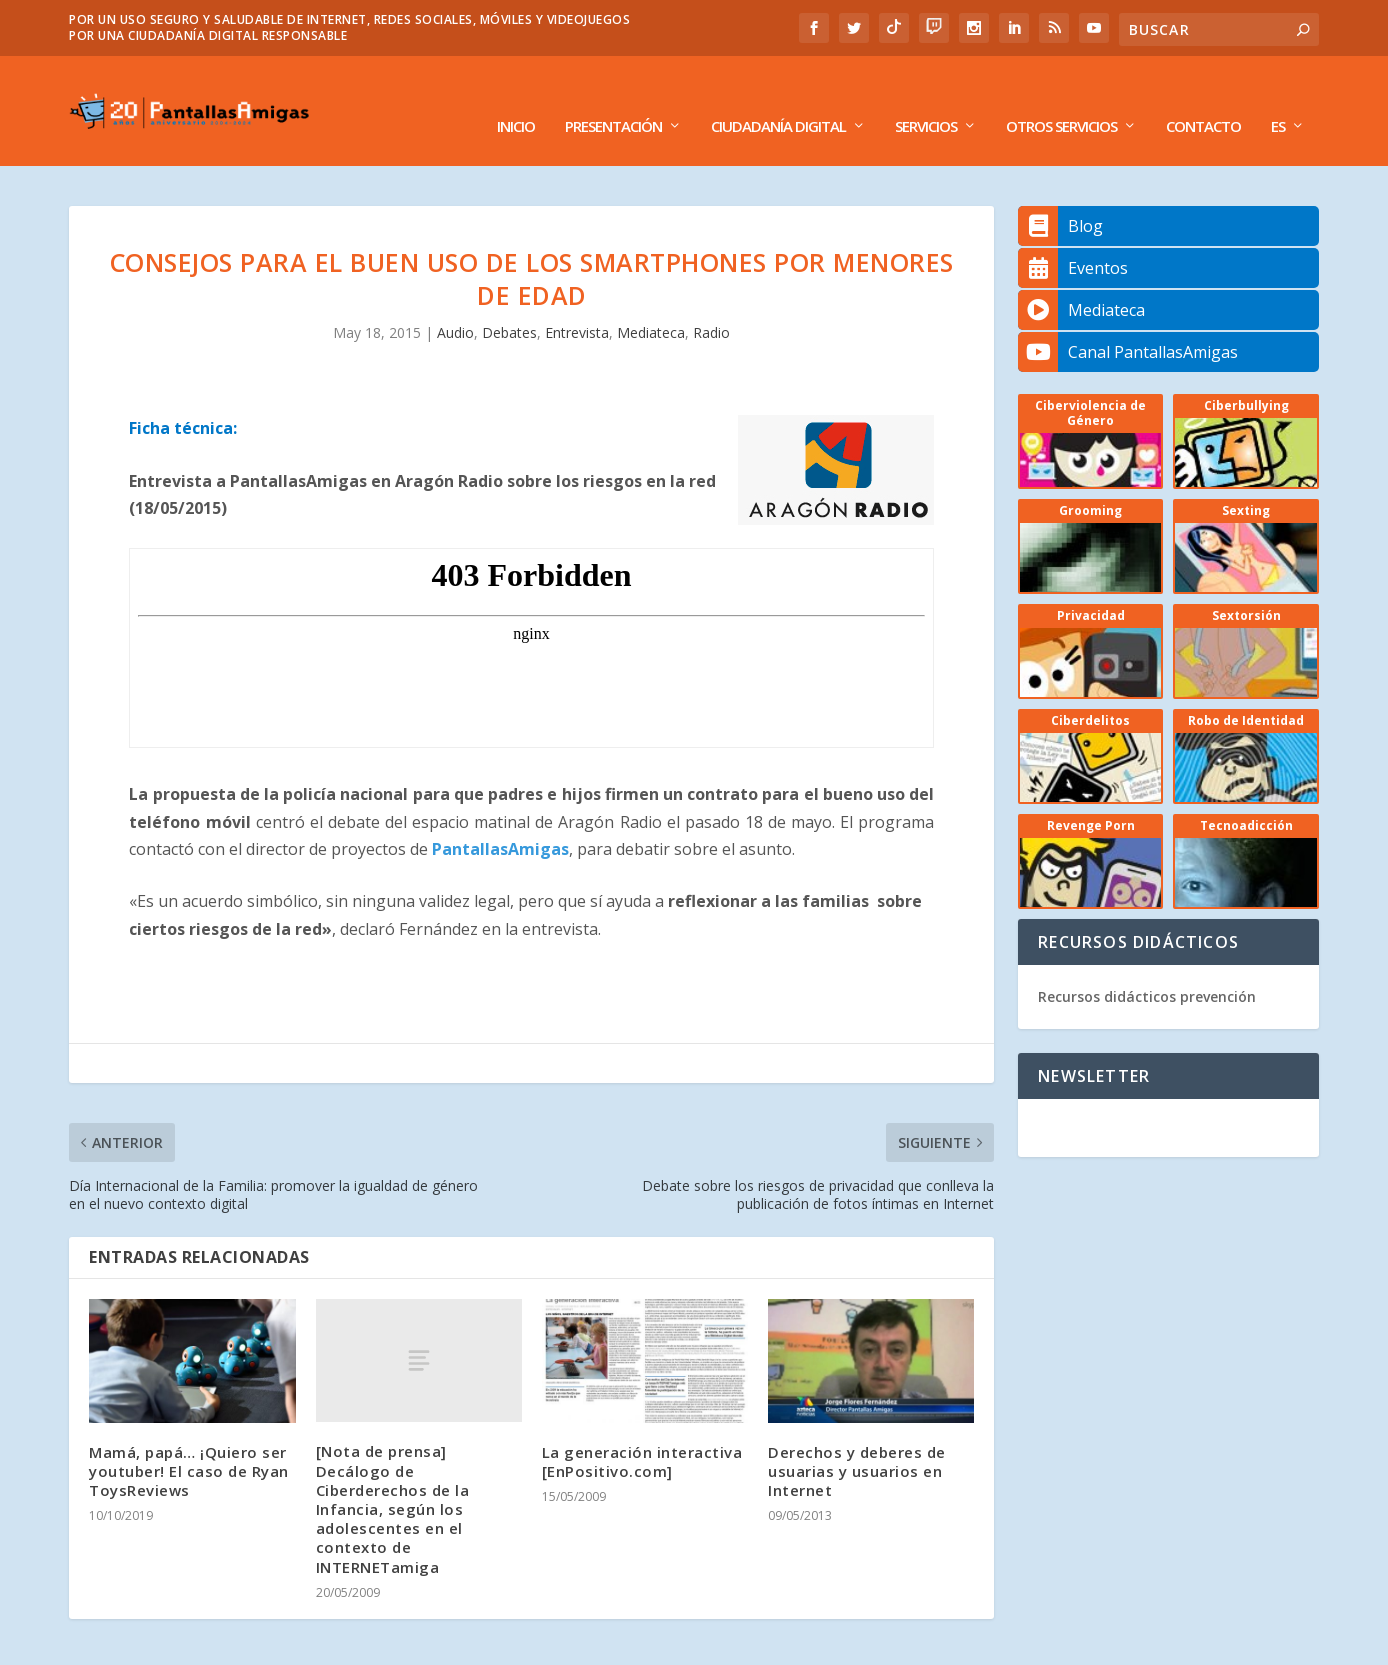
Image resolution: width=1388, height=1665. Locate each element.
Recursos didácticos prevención (1147, 966)
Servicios (926, 97)
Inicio (516, 97)
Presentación (613, 97)
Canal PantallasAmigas (1128, 322)
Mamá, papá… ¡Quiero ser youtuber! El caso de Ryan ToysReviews (189, 1441)
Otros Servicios (1061, 97)
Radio (711, 302)
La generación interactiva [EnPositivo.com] (642, 1431)
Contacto (1203, 97)
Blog (1060, 196)
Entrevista (577, 302)
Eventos (1073, 238)
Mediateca (651, 302)
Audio (455, 302)
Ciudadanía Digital (778, 97)
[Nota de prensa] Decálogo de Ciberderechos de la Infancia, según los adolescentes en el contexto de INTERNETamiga (393, 1478)
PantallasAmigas (500, 819)
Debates (509, 302)
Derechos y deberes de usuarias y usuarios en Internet (857, 1441)
